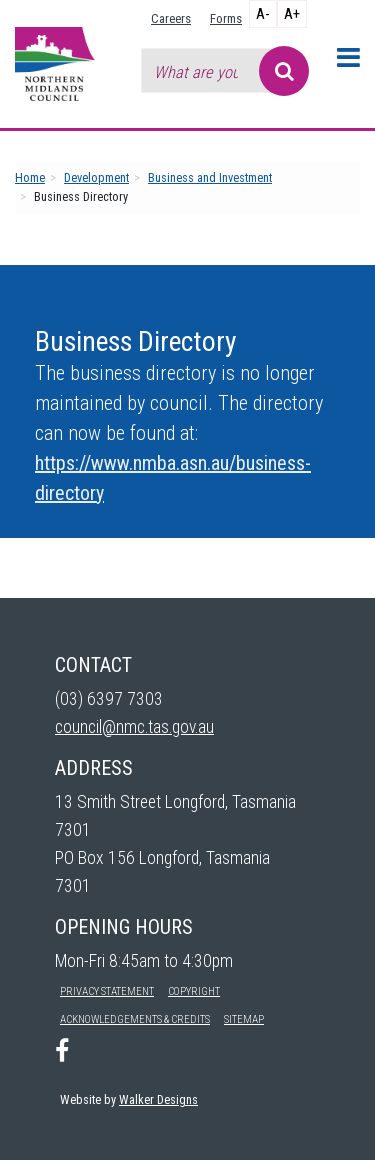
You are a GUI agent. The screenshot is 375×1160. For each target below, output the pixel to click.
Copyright (194, 991)
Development (96, 177)
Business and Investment (210, 177)
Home (30, 177)
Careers (171, 18)
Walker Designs (158, 1099)
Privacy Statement (107, 991)
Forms (226, 18)
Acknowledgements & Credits (135, 1019)
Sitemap (244, 1019)
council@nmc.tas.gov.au (134, 727)
